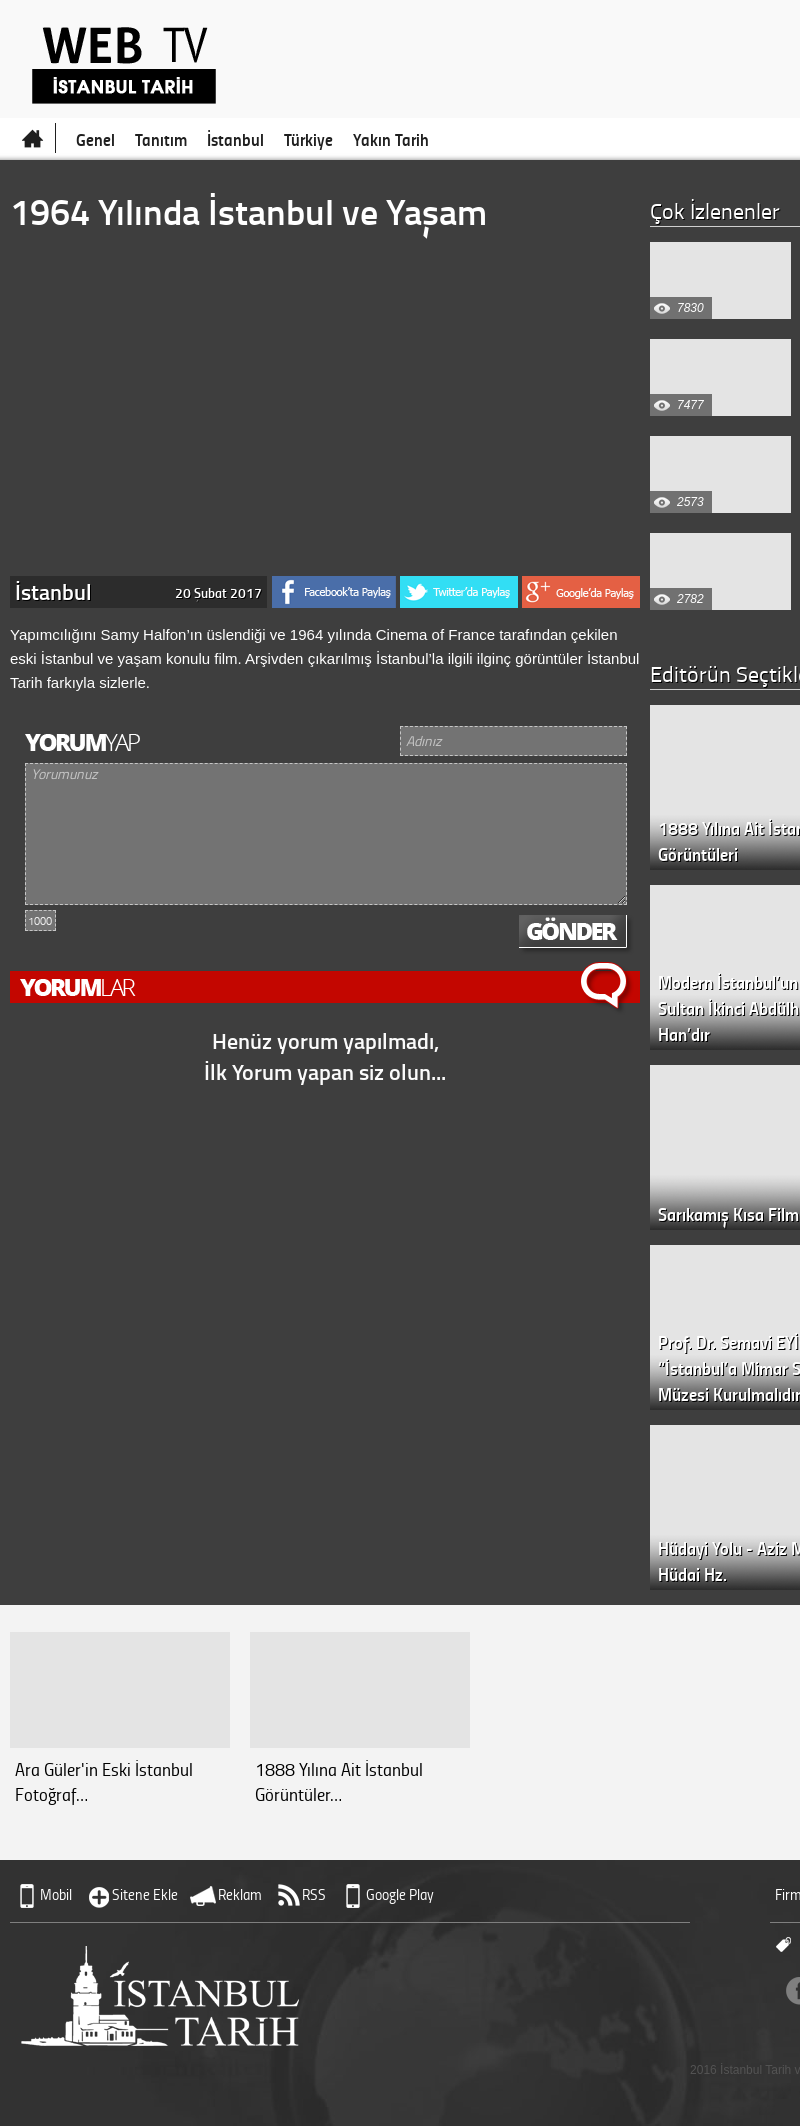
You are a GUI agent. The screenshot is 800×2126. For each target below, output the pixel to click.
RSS (314, 1894)
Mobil (56, 1894)
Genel (95, 139)
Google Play (400, 1894)
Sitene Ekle (145, 1894)
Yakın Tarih (391, 139)
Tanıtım (161, 139)
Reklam (240, 1894)
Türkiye (308, 139)
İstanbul (235, 139)
